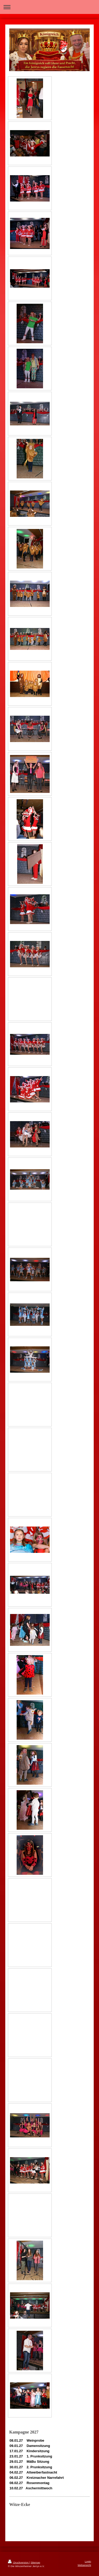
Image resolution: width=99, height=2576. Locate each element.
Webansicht (84, 2565)
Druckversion (18, 2562)
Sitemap (35, 2562)
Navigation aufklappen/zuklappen (49, 7)
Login (88, 2561)
